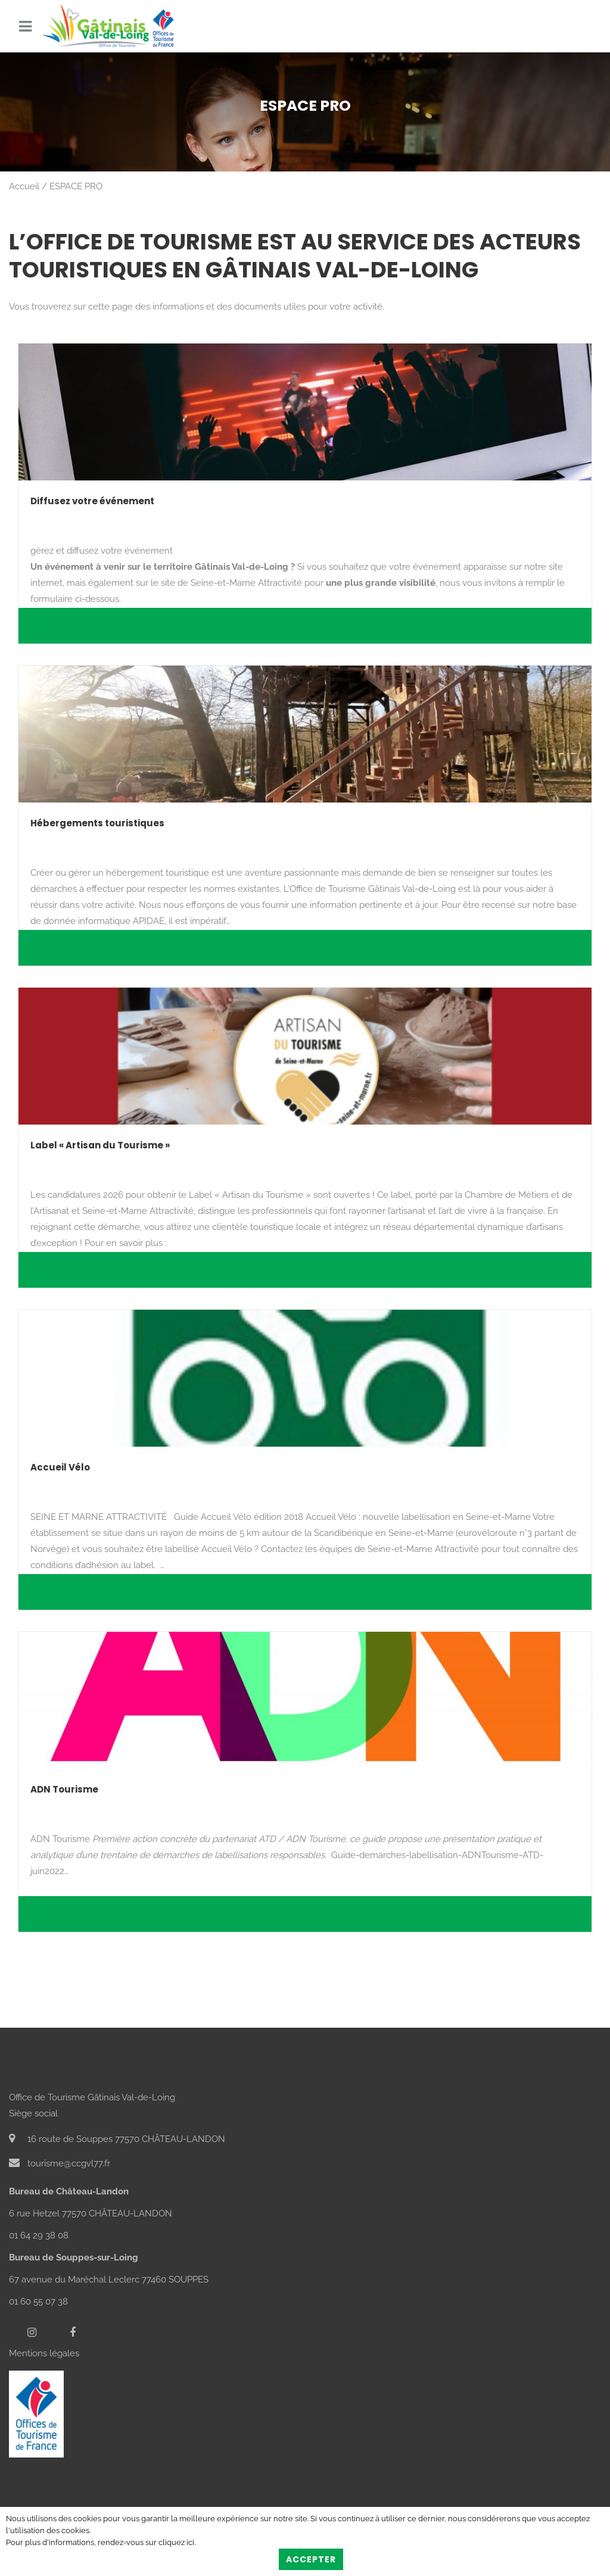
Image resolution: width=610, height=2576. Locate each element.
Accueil (24, 186)
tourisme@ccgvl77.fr (59, 2163)
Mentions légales (44, 2353)
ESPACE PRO (75, 186)
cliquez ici (176, 2542)
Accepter (311, 2559)
